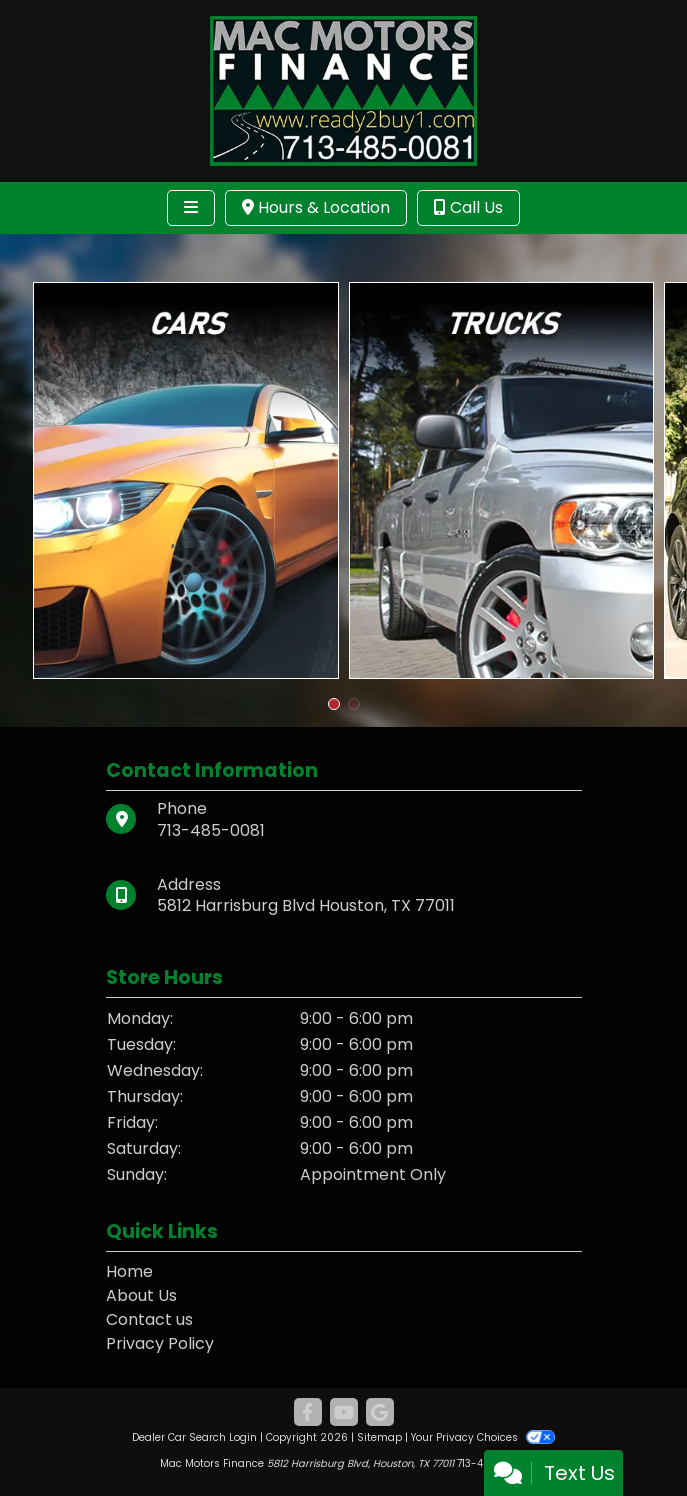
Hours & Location (316, 207)
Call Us (468, 207)
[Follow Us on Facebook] (308, 1413)
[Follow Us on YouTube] (344, 1413)
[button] (334, 704)
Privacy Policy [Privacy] (160, 1343)
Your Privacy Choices (482, 1437)
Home (129, 1271)
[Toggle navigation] (191, 208)
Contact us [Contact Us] (149, 1319)
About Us (141, 1295)
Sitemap (379, 1437)
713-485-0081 (211, 830)
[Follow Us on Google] (380, 1413)
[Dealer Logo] (343, 89)
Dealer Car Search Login (194, 1437)
